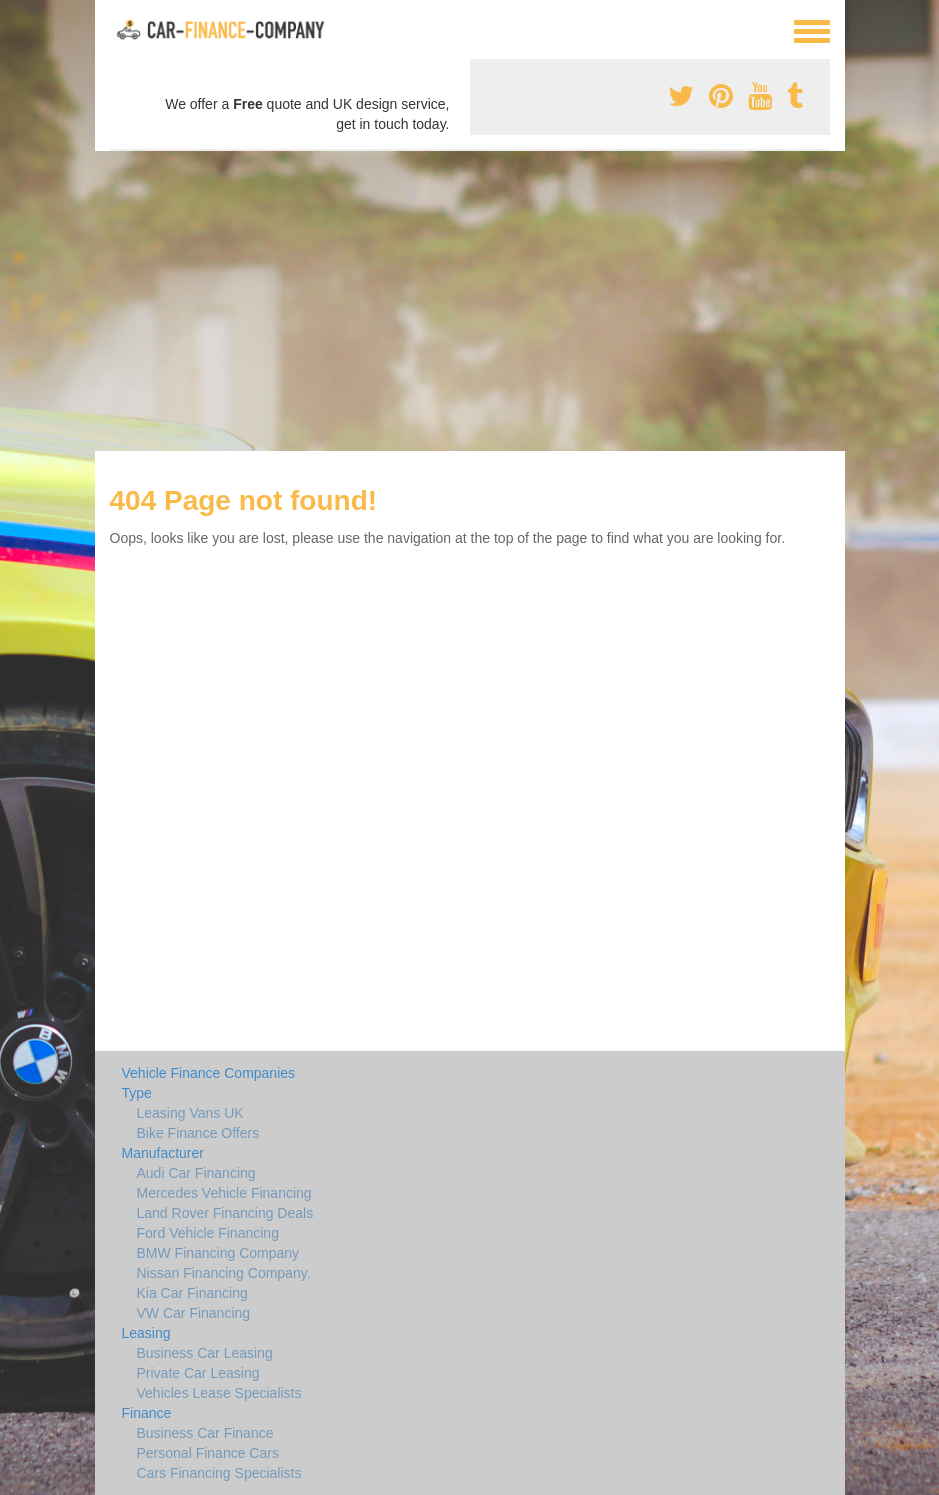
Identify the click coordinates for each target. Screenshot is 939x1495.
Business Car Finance (205, 1433)
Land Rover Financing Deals (225, 1213)
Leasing (146, 1333)
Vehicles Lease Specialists (219, 1393)
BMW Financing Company (218, 1253)
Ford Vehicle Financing (208, 1233)
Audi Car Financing (196, 1173)
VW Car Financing (194, 1313)
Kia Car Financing (192, 1293)
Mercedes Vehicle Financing (224, 1193)
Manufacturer (163, 1153)
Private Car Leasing (198, 1373)
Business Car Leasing (205, 1353)
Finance (147, 1413)
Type (137, 1093)
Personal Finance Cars (208, 1453)
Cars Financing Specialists (219, 1473)
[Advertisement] (469, 301)
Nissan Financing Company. (224, 1273)
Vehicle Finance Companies (209, 1073)
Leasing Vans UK (190, 1113)
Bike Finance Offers (198, 1133)
